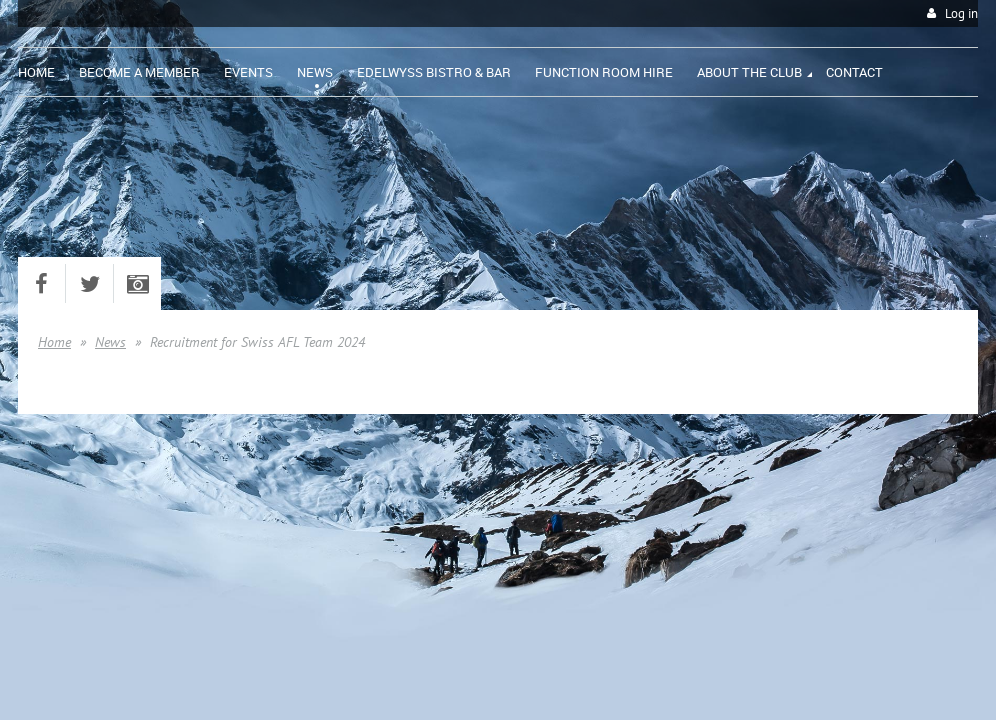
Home (54, 342)
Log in (961, 13)
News (110, 342)
